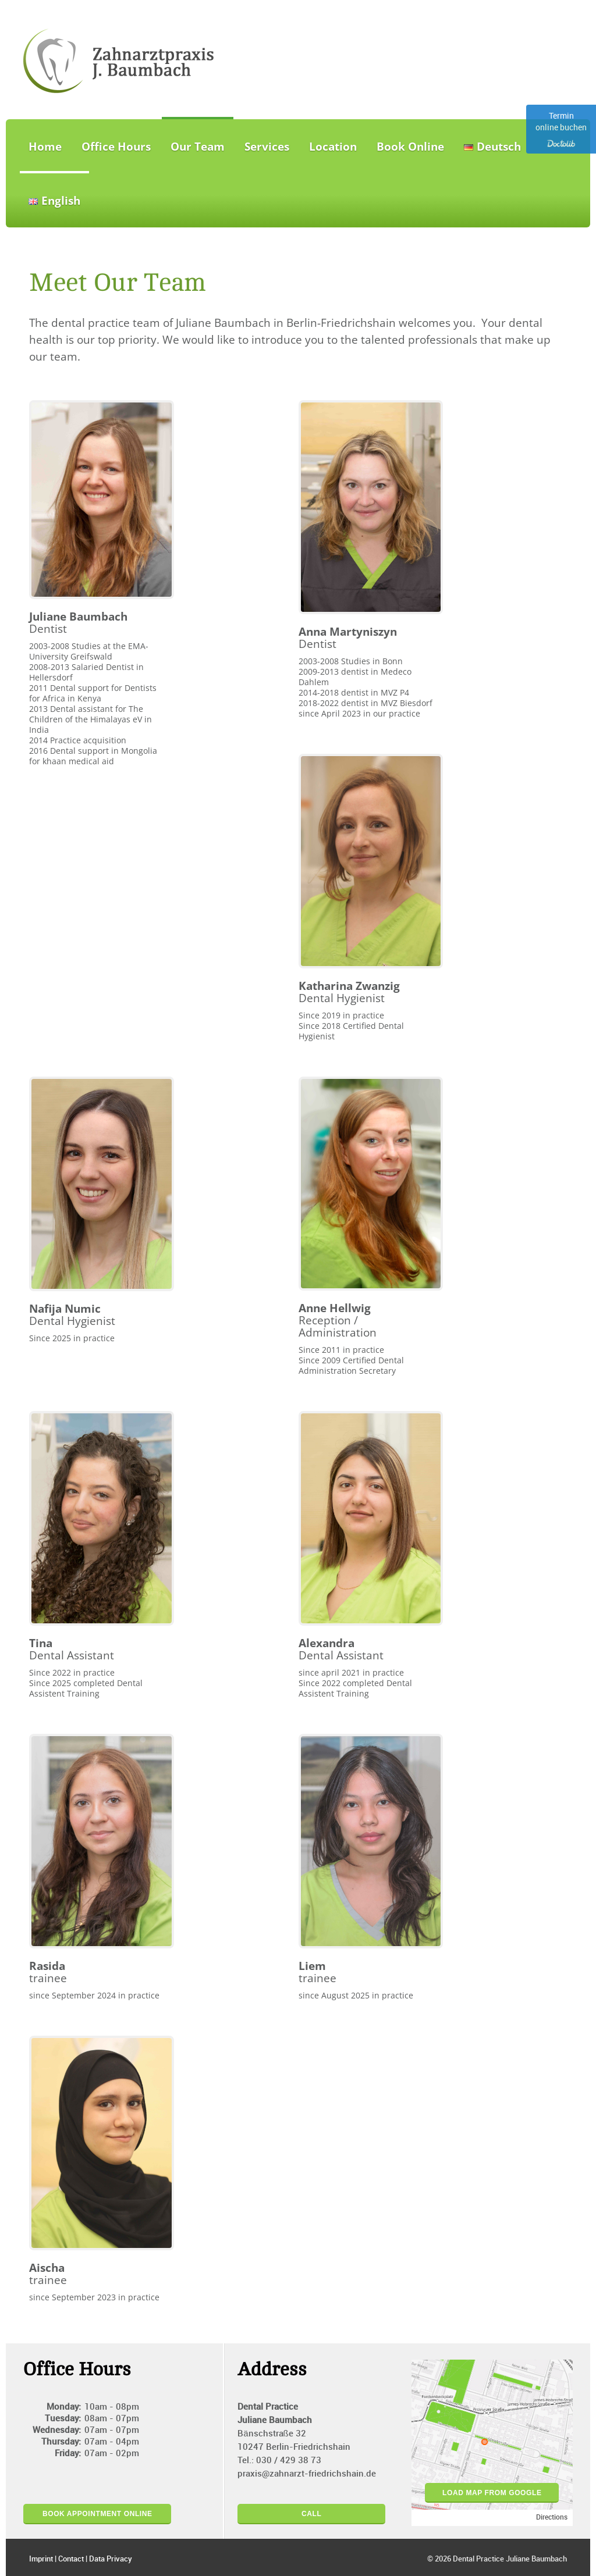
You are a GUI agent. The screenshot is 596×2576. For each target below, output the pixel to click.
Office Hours (116, 146)
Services (266, 146)
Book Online (410, 146)
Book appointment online (97, 2514)
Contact (71, 2559)
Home (45, 146)
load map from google (491, 2493)
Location (333, 146)
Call (311, 2514)
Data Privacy (110, 2559)
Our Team (198, 146)
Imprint (41, 2559)
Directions (551, 2517)
